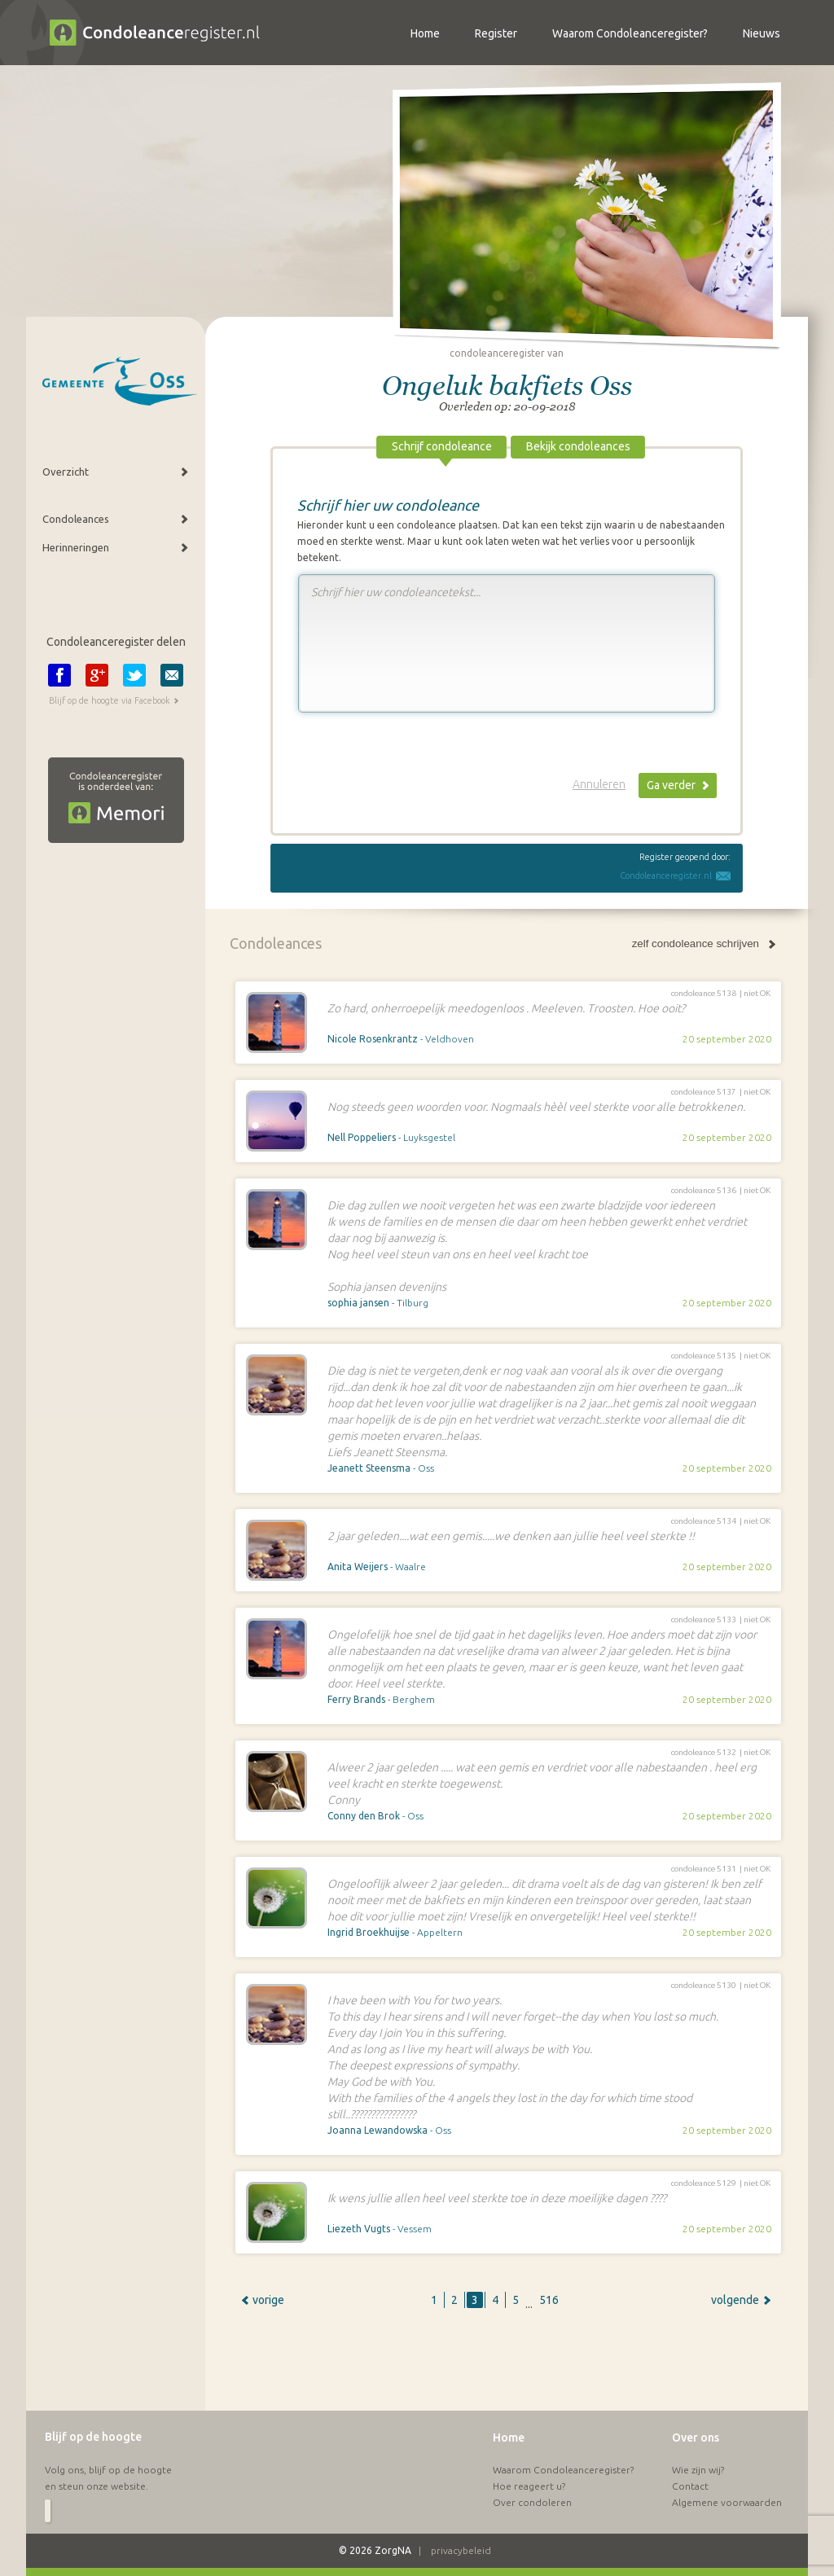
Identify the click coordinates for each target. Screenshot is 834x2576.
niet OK (757, 993)
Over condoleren (532, 2502)
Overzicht (65, 471)
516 (549, 2299)
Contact (690, 2486)
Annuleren (599, 784)
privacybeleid (461, 2550)
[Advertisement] (506, 2369)
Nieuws (761, 33)
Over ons (695, 2437)
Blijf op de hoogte (93, 2436)
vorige (268, 2299)
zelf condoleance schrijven (695, 943)
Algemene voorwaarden (727, 2502)
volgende (735, 2299)
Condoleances (75, 518)
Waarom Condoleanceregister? (563, 2469)
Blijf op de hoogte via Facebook (109, 700)
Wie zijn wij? (698, 2469)
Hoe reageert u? (529, 2486)
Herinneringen (75, 547)
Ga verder (671, 785)
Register (496, 33)
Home (509, 2437)
